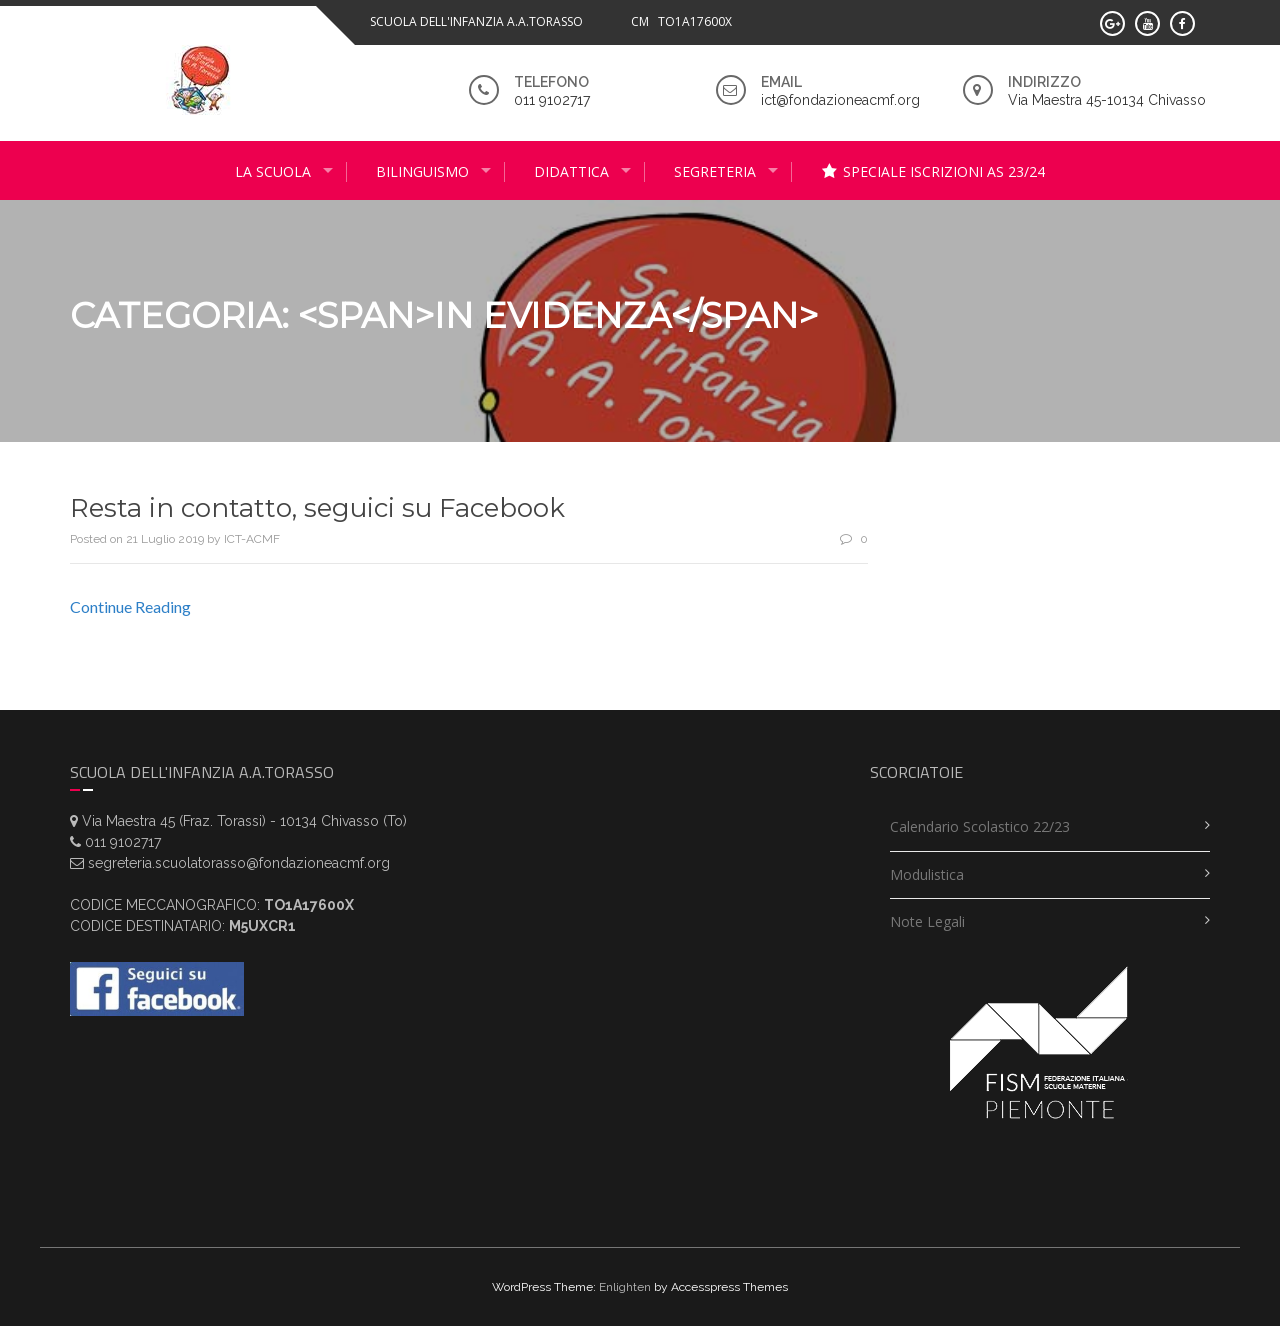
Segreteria (715, 171)
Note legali (927, 921)
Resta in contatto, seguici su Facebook (317, 508)
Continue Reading (130, 606)
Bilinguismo (422, 171)
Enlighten (625, 1287)
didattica (571, 171)
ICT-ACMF (252, 539)
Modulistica (927, 874)
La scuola (273, 171)
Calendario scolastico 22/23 (980, 826)
